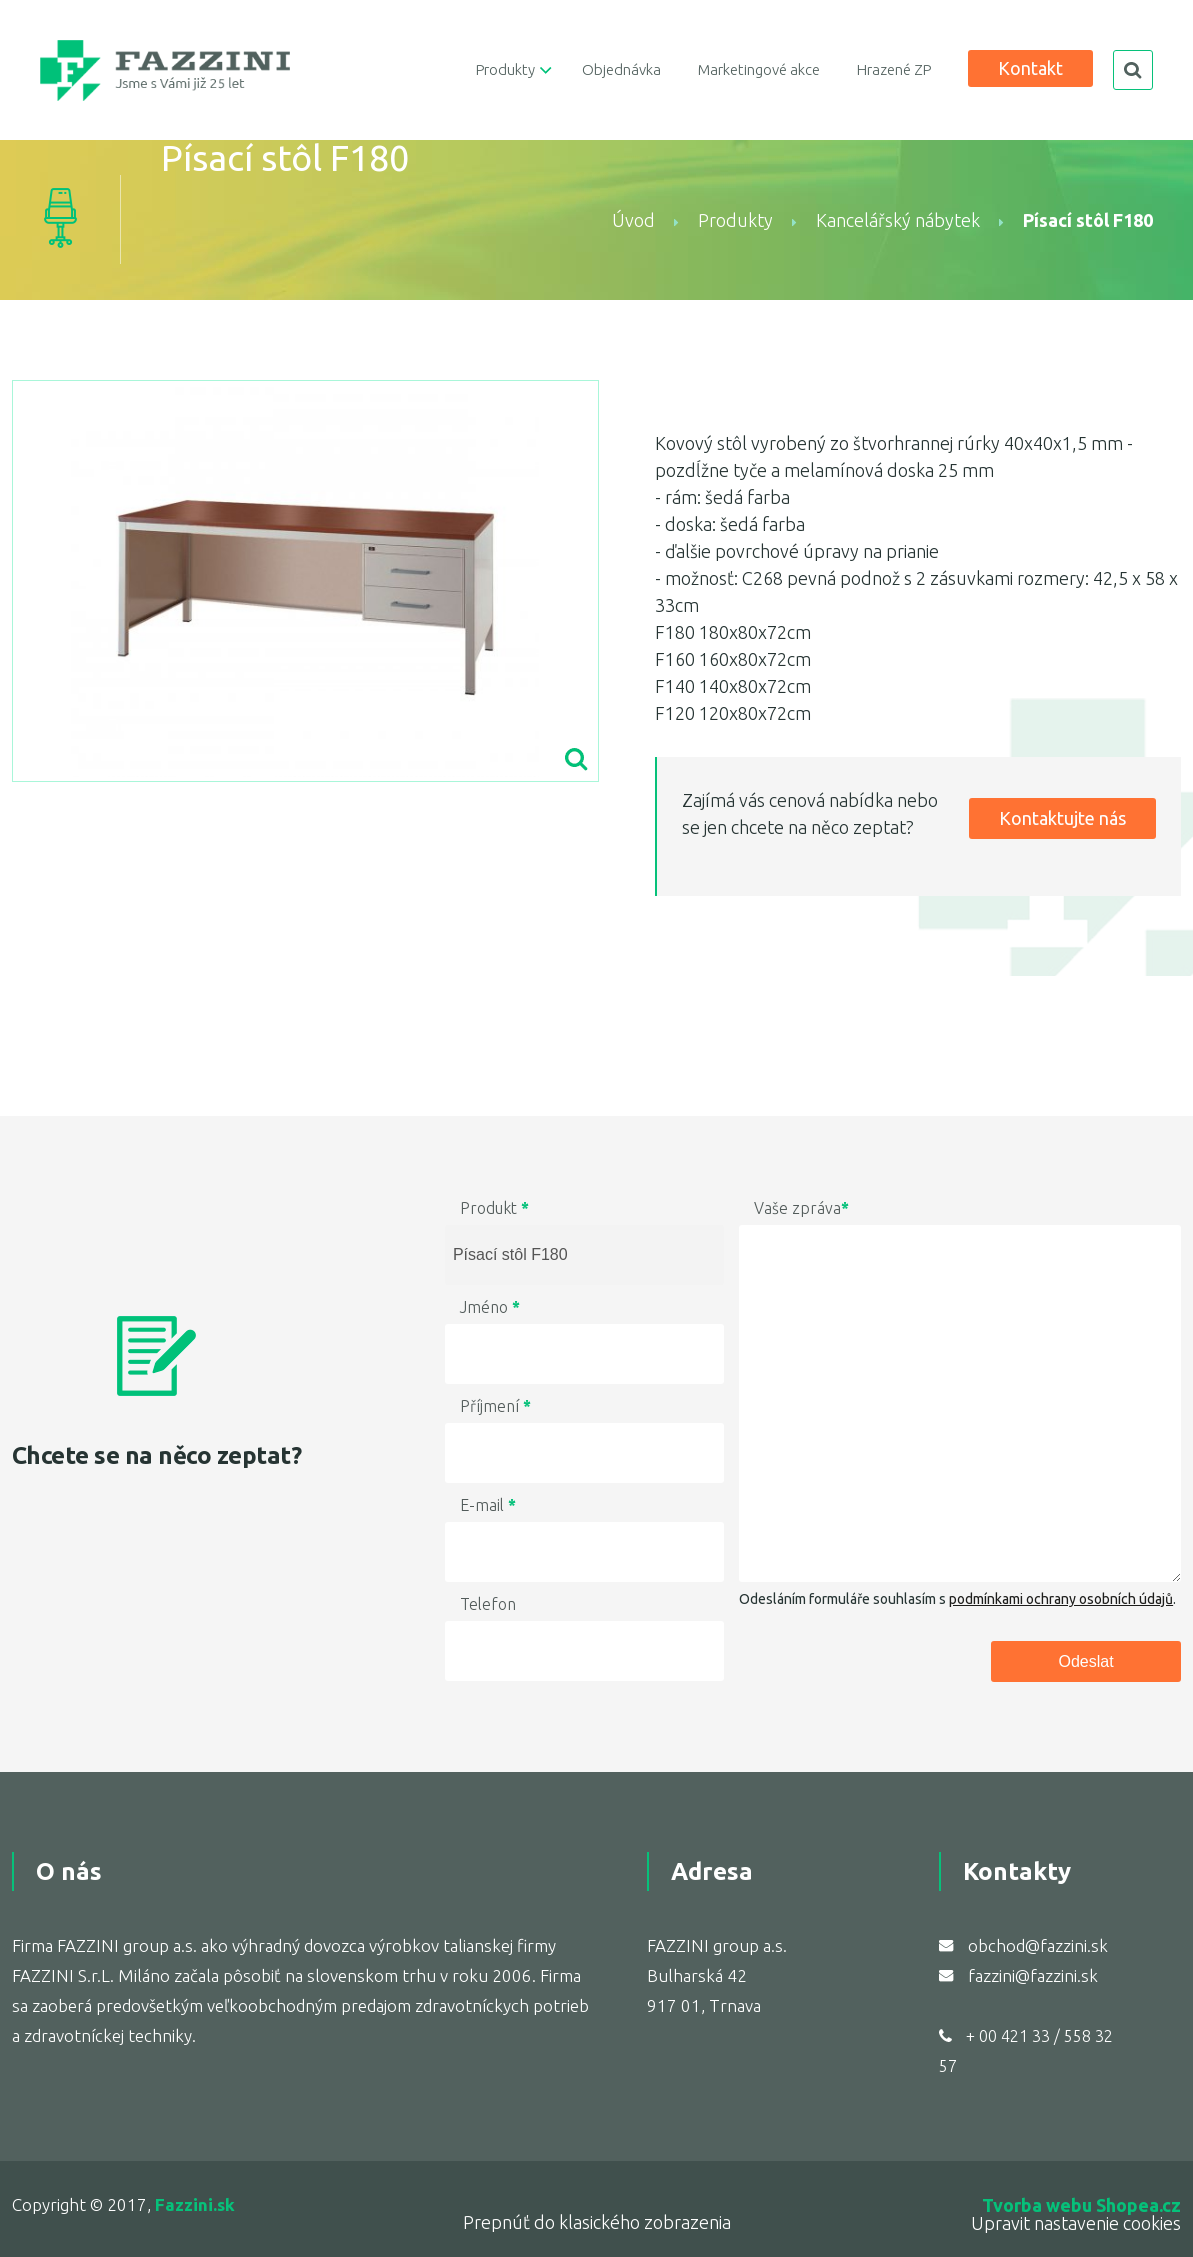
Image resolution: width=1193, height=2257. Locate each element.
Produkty (505, 69)
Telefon (488, 1604)
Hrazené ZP (894, 69)
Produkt (494, 1208)
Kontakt (1030, 68)
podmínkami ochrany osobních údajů (1061, 1599)
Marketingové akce (759, 69)
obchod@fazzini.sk (1038, 1945)
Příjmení (495, 1406)
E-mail (488, 1505)
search (1133, 70)
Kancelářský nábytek (898, 220)
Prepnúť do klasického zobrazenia (597, 2222)
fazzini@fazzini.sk (1033, 1975)
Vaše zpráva (801, 1208)
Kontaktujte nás (1062, 818)
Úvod (633, 220)
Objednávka (621, 69)
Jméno (490, 1307)
